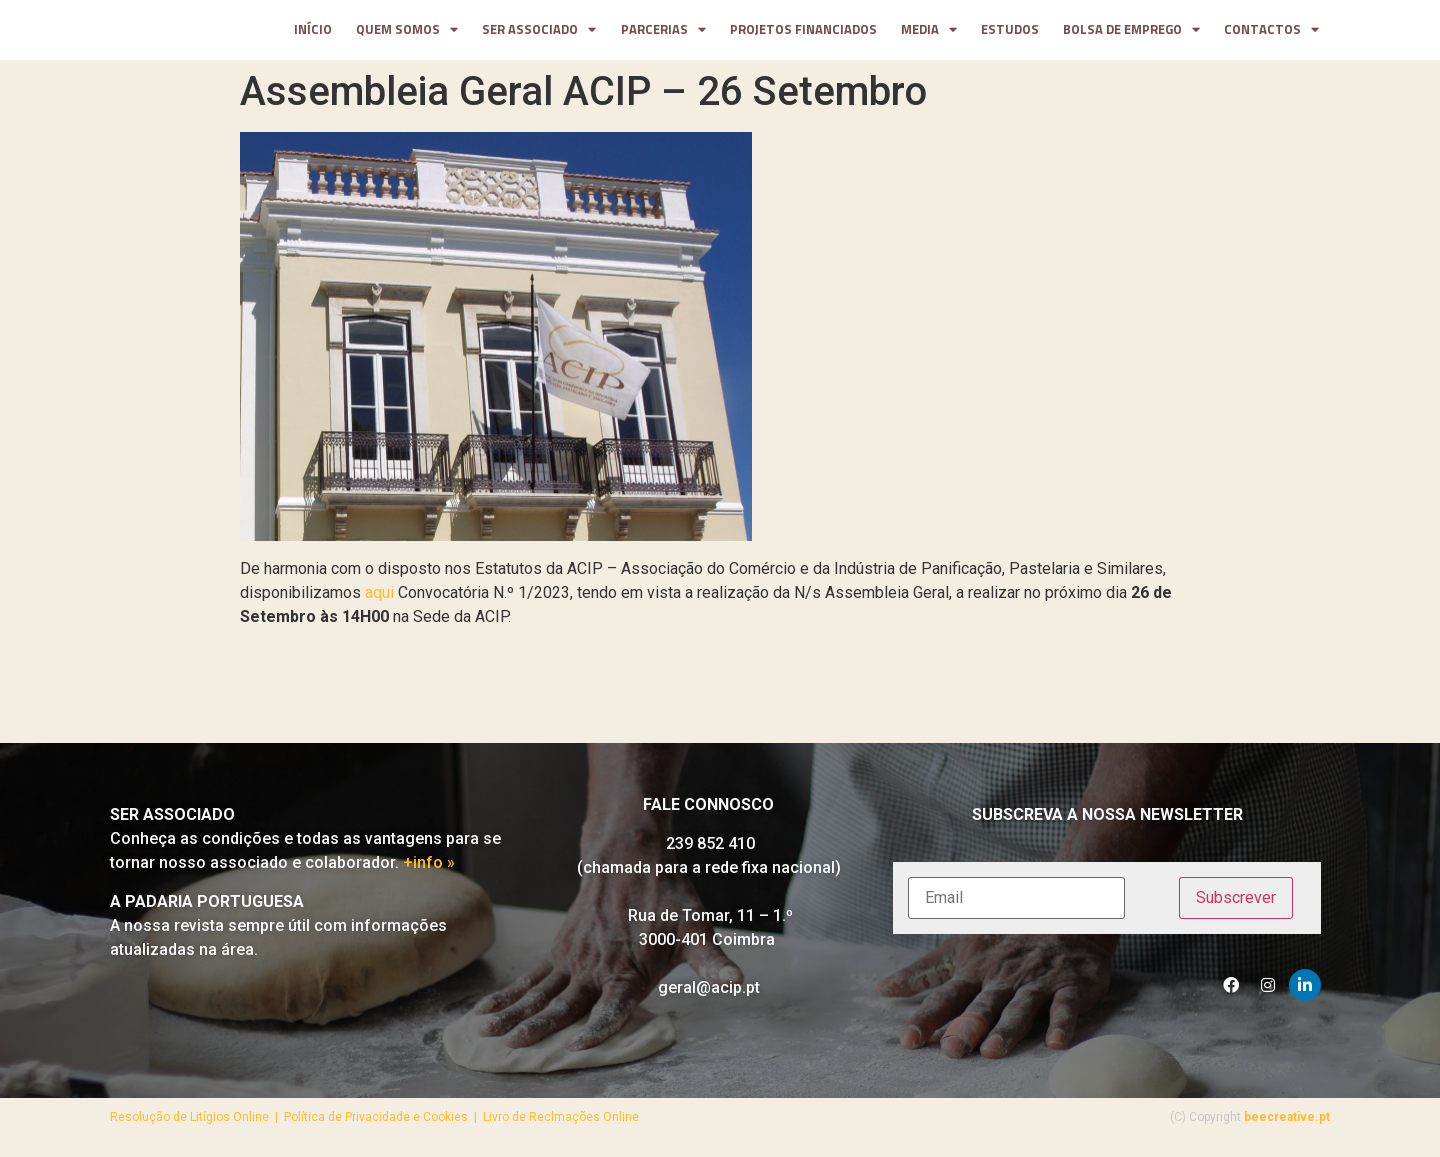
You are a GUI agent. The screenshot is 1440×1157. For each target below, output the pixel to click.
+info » (429, 869)
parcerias (663, 34)
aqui (379, 599)
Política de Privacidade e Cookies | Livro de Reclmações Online (461, 1124)
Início (313, 33)
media (929, 34)
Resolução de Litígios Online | (197, 1124)
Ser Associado (539, 34)
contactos (1271, 34)
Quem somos (407, 34)
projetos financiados (803, 33)
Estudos (1010, 33)
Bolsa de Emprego (1131, 34)
